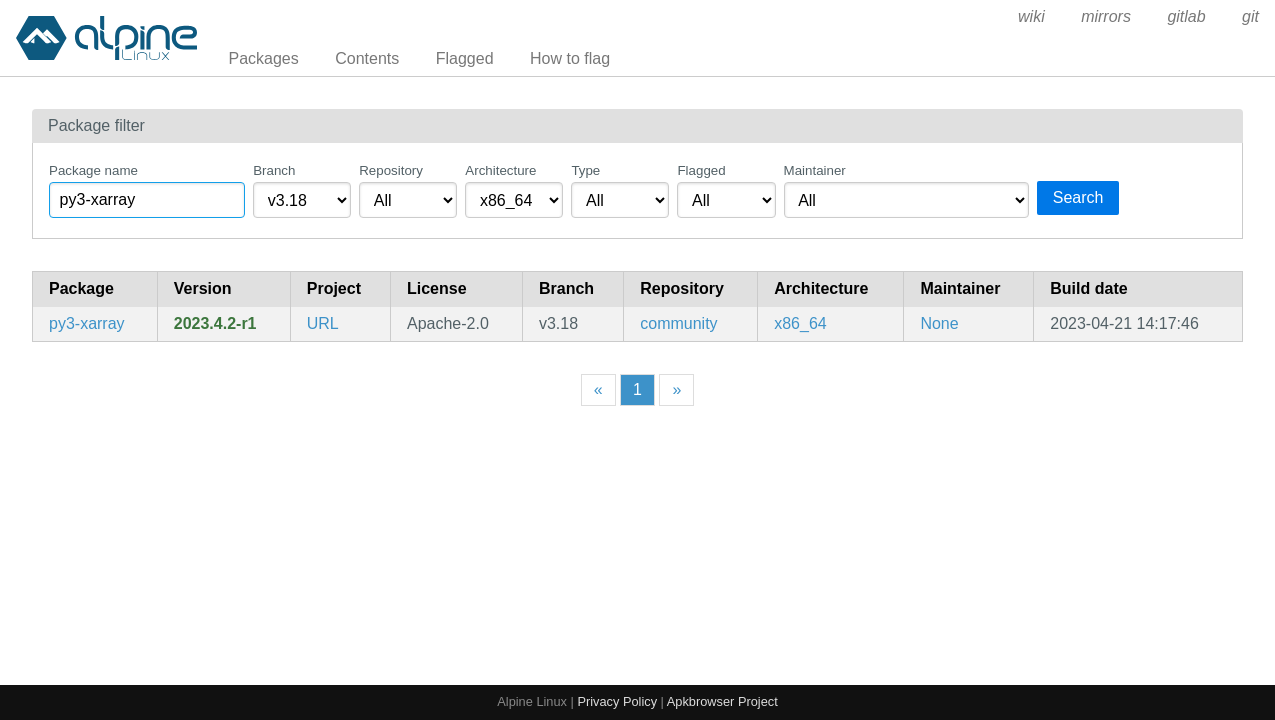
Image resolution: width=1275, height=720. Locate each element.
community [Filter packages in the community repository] (678, 323)
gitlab (1186, 16)
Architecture (500, 170)
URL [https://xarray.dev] (323, 323)
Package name (93, 170)
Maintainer (815, 170)
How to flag (570, 58)
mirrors (1106, 16)
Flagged (465, 58)
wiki (1031, 16)
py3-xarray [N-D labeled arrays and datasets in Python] (87, 323)
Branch (274, 170)
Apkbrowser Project (722, 701)
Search (1078, 197)
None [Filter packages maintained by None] (939, 323)
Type (585, 170)
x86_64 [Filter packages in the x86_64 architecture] (800, 323)
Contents (367, 58)
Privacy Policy (617, 701)
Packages (264, 58)
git (1250, 16)
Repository (391, 170)
